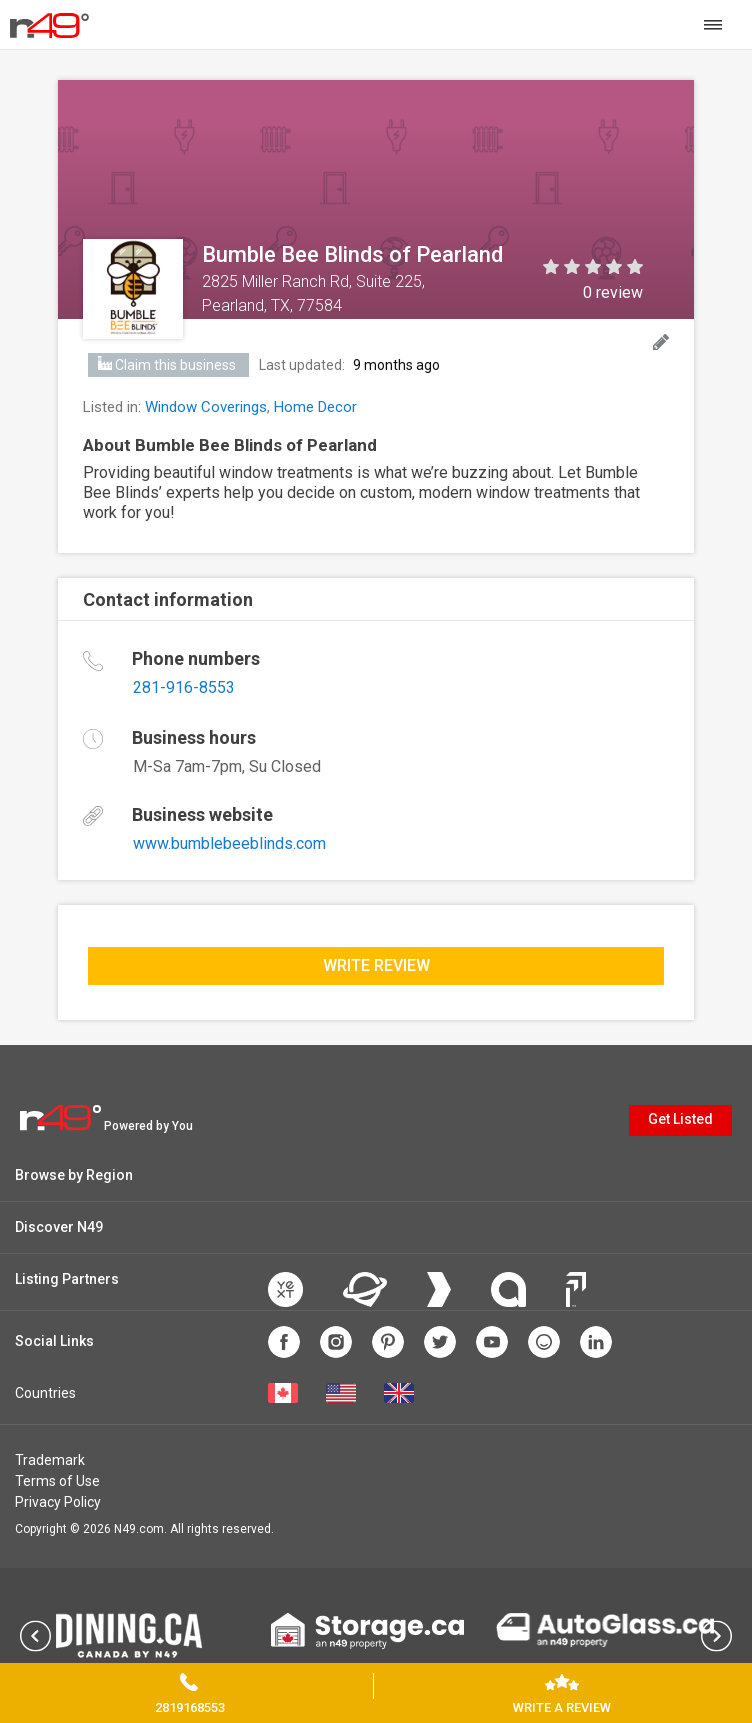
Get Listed (680, 1119)
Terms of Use (57, 1481)
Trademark (50, 1460)
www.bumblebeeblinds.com (229, 843)
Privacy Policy (58, 1502)
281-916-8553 (184, 687)
